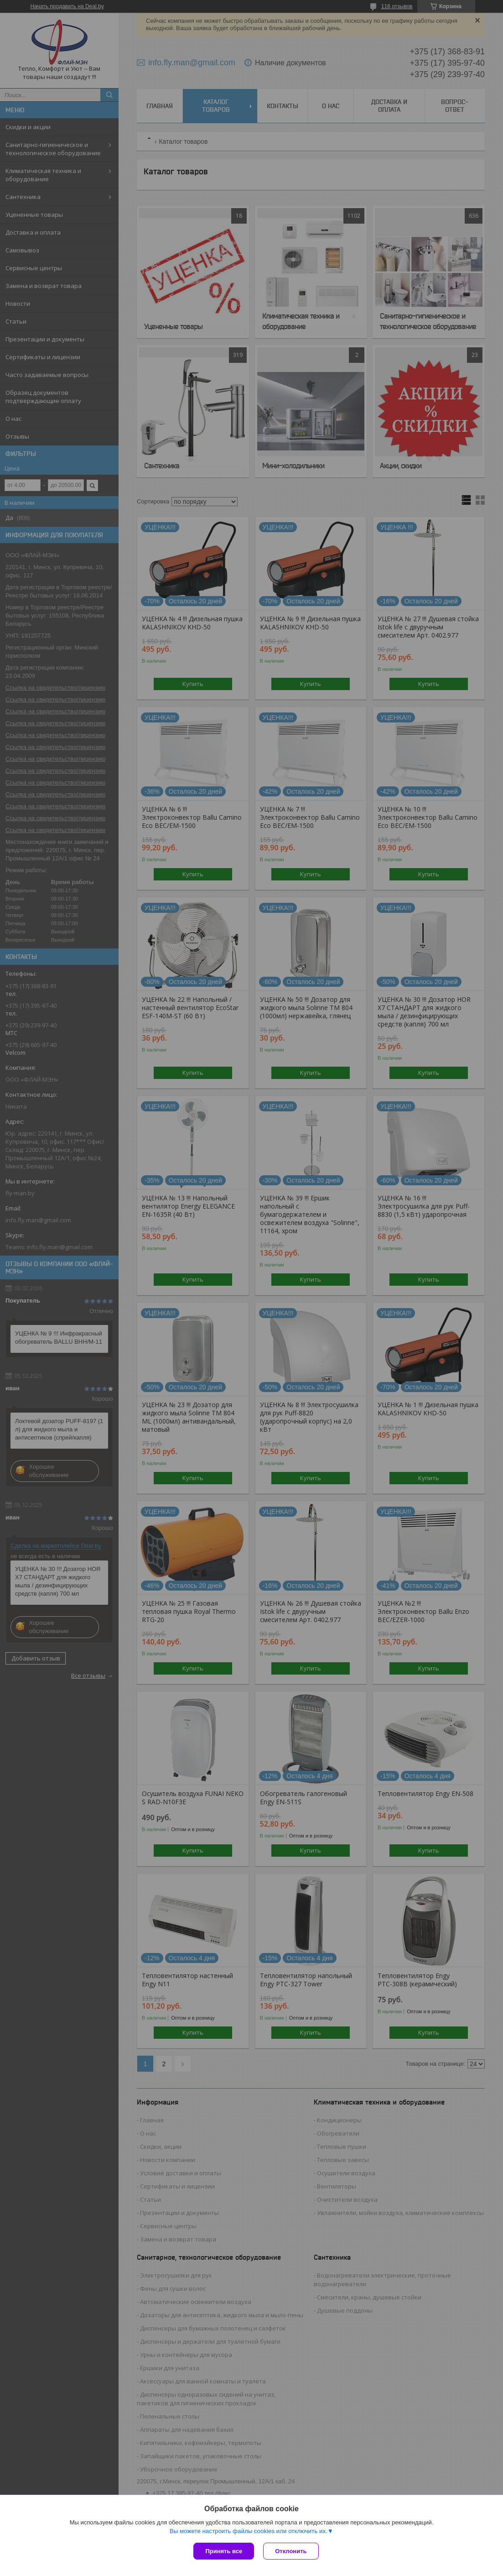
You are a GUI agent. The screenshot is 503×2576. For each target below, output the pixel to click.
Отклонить (290, 2551)
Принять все (223, 2551)
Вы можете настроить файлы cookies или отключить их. (248, 2531)
